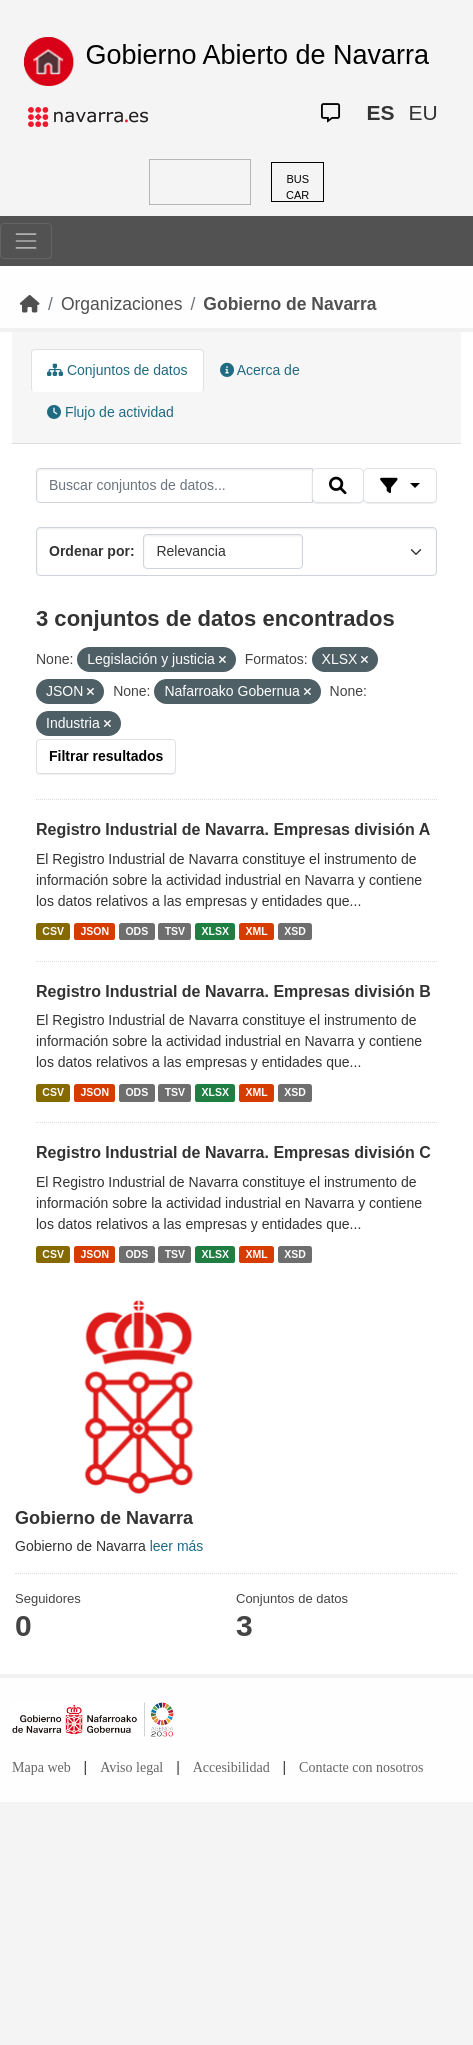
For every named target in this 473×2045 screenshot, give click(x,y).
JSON (94, 931)
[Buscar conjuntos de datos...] (174, 486)
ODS (136, 931)
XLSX (215, 931)
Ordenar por (89, 551)
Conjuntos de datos (117, 370)
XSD (295, 931)
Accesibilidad (231, 1767)
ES (380, 112)
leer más (177, 1546)
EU (422, 112)
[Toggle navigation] (26, 241)
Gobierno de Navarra (289, 304)
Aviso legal (131, 1767)
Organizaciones (122, 304)
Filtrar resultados (106, 756)
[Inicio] (30, 304)
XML (257, 931)
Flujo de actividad (110, 412)
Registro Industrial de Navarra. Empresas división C (233, 1152)
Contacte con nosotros (361, 1767)
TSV (175, 931)
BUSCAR (297, 187)
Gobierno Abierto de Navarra (257, 55)
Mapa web (41, 1767)
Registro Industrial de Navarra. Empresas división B (233, 991)
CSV (53, 931)
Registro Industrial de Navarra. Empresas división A (233, 829)
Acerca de (260, 370)
